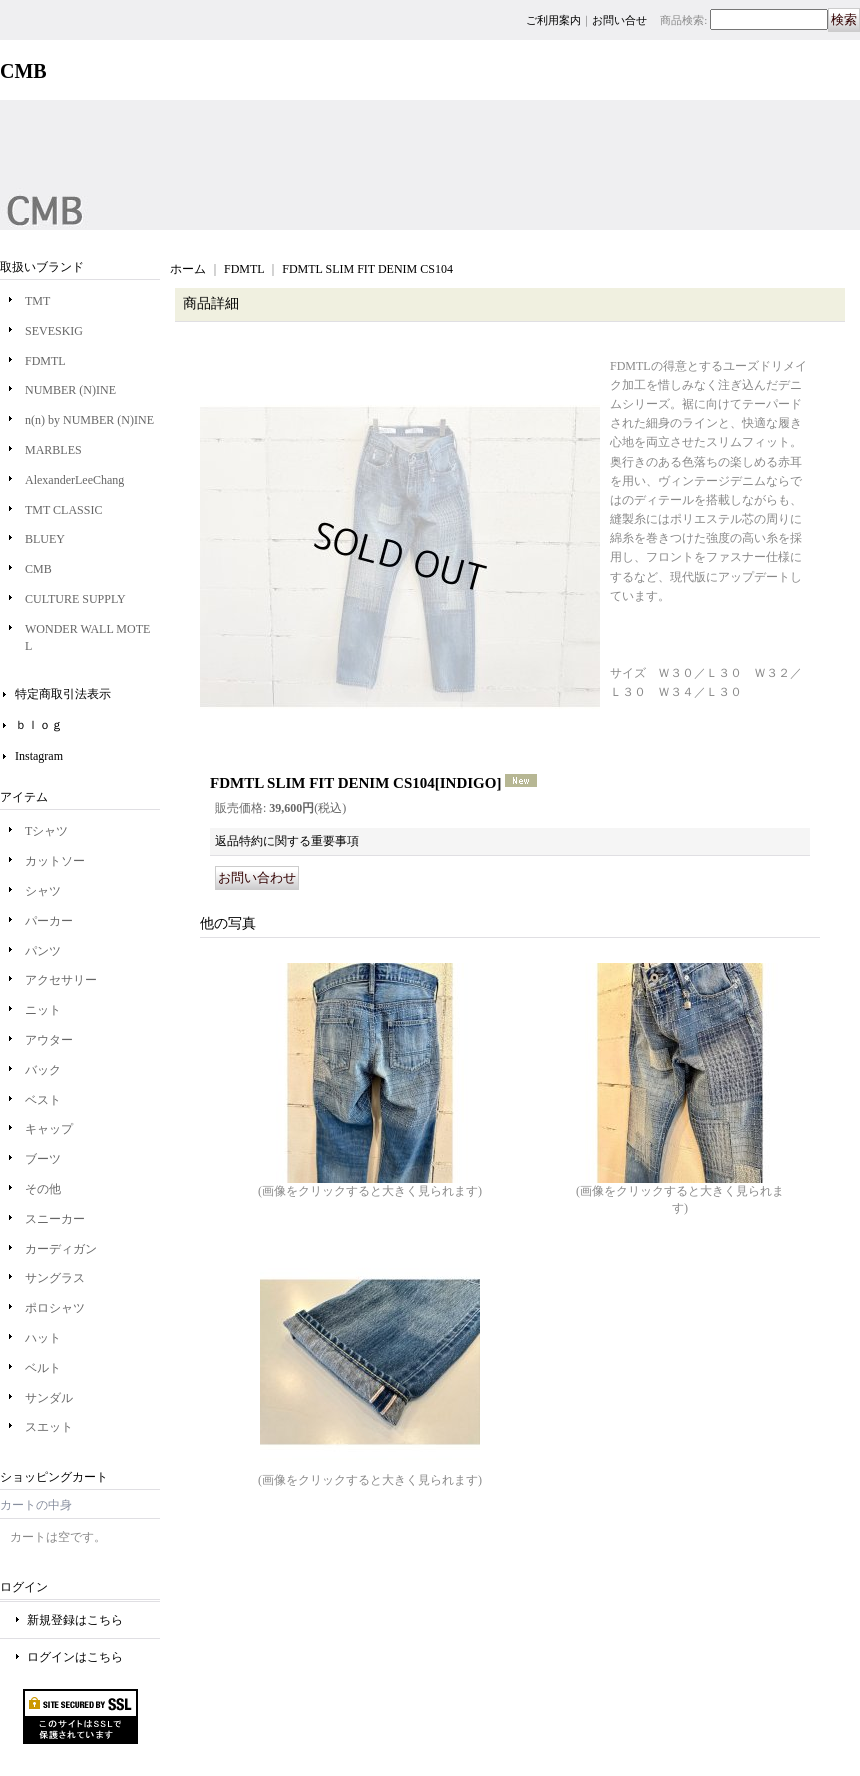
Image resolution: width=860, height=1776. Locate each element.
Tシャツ (46, 831)
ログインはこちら (75, 1657)
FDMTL (45, 361)
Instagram (39, 756)
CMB (38, 569)
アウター (49, 1040)
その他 (43, 1189)
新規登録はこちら (75, 1620)
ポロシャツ (55, 1308)
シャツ (43, 891)
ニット (43, 1010)
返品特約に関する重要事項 (287, 841)
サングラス (55, 1278)
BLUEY (45, 539)
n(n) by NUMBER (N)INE (89, 420)
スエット (49, 1427)
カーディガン (61, 1249)
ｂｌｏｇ (39, 725)
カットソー (55, 861)
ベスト (43, 1100)
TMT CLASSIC (63, 510)
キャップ (49, 1129)
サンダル (49, 1398)
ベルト (43, 1368)
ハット (43, 1338)
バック (43, 1070)
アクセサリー (61, 980)
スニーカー (55, 1219)
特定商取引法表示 (63, 694)
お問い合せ (619, 20)
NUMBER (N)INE (70, 390)
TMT (37, 301)
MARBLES (53, 450)
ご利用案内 (553, 20)
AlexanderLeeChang (74, 480)
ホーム (188, 269)
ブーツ (43, 1159)
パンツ (43, 951)
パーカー (49, 921)
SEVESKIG (54, 331)
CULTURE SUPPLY (75, 599)
